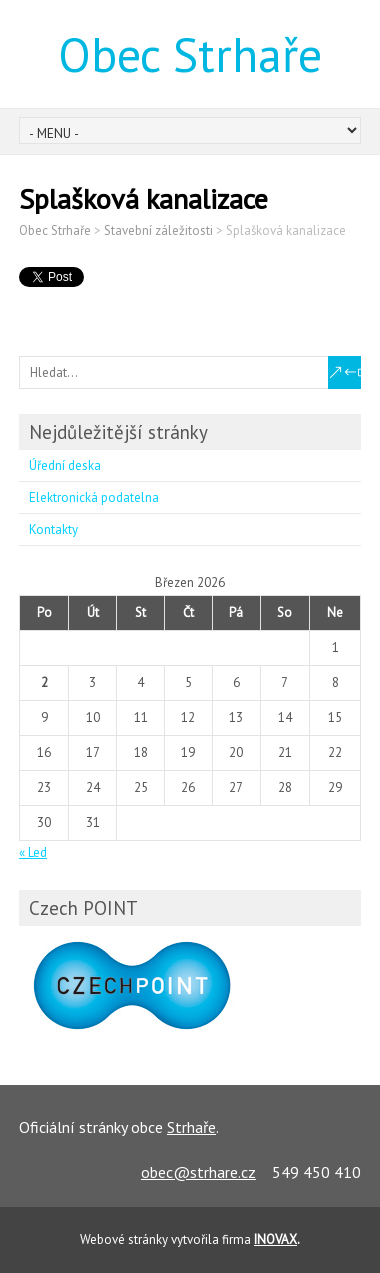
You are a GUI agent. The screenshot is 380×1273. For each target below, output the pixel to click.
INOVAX (275, 1239)
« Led (33, 852)
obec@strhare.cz (198, 1172)
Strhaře (191, 1127)
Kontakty (53, 529)
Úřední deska (65, 465)
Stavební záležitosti (158, 230)
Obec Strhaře (190, 54)
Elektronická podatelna (94, 497)
